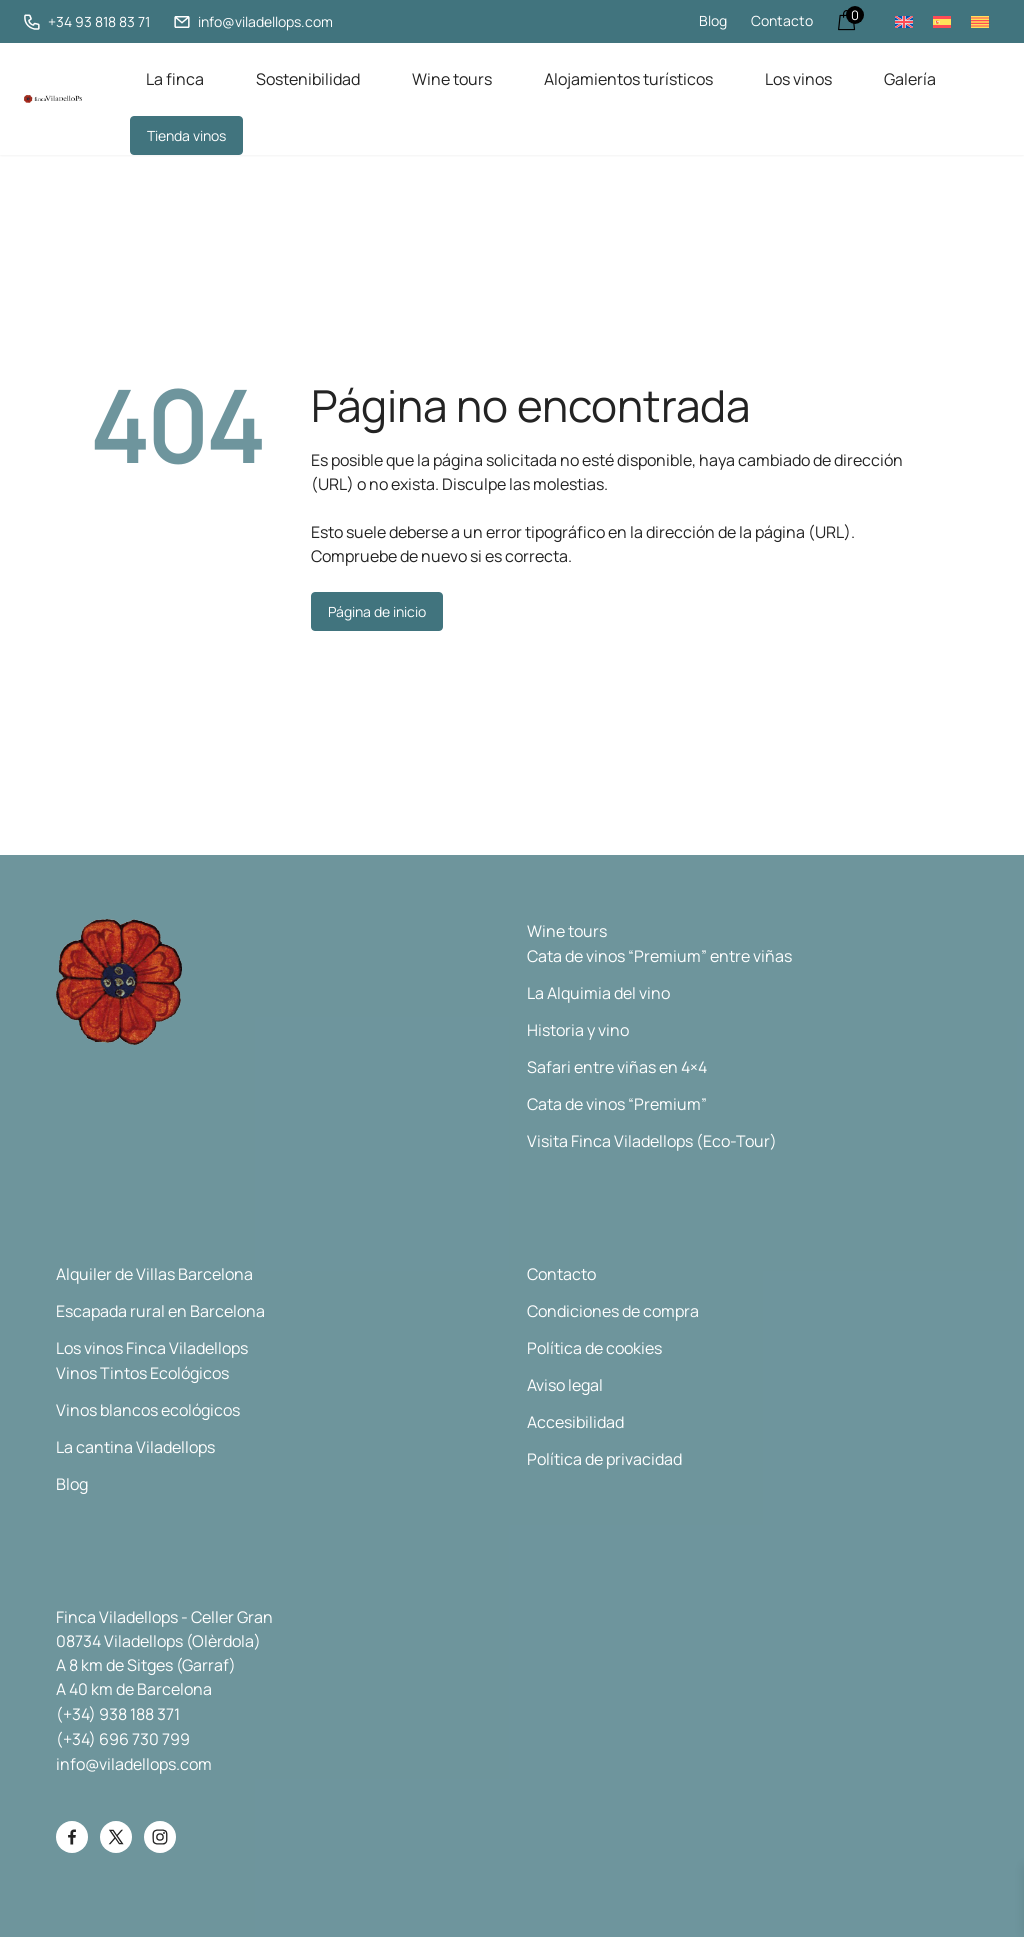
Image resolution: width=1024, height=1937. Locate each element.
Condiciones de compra (613, 1311)
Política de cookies (594, 1348)
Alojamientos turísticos (628, 79)
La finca (175, 79)
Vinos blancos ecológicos (148, 1410)
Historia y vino (578, 1030)
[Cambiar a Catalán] (980, 21)
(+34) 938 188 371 (118, 1714)
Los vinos (798, 79)
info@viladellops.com (134, 1764)
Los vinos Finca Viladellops (152, 1348)
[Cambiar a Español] (942, 21)
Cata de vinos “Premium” (617, 1104)
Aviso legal (565, 1385)
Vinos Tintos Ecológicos (142, 1373)
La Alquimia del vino (598, 993)
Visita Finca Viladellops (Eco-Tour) (652, 1141)
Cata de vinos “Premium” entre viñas (659, 956)
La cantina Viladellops (135, 1447)
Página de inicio (377, 611)
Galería (910, 79)
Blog (713, 20)
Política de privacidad (604, 1459)
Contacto (782, 20)
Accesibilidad (575, 1422)
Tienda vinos (186, 135)
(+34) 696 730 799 (123, 1739)
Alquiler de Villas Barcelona (154, 1274)
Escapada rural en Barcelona (160, 1311)
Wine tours (452, 79)
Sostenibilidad (308, 79)
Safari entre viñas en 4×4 (617, 1067)
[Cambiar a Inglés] (904, 21)
